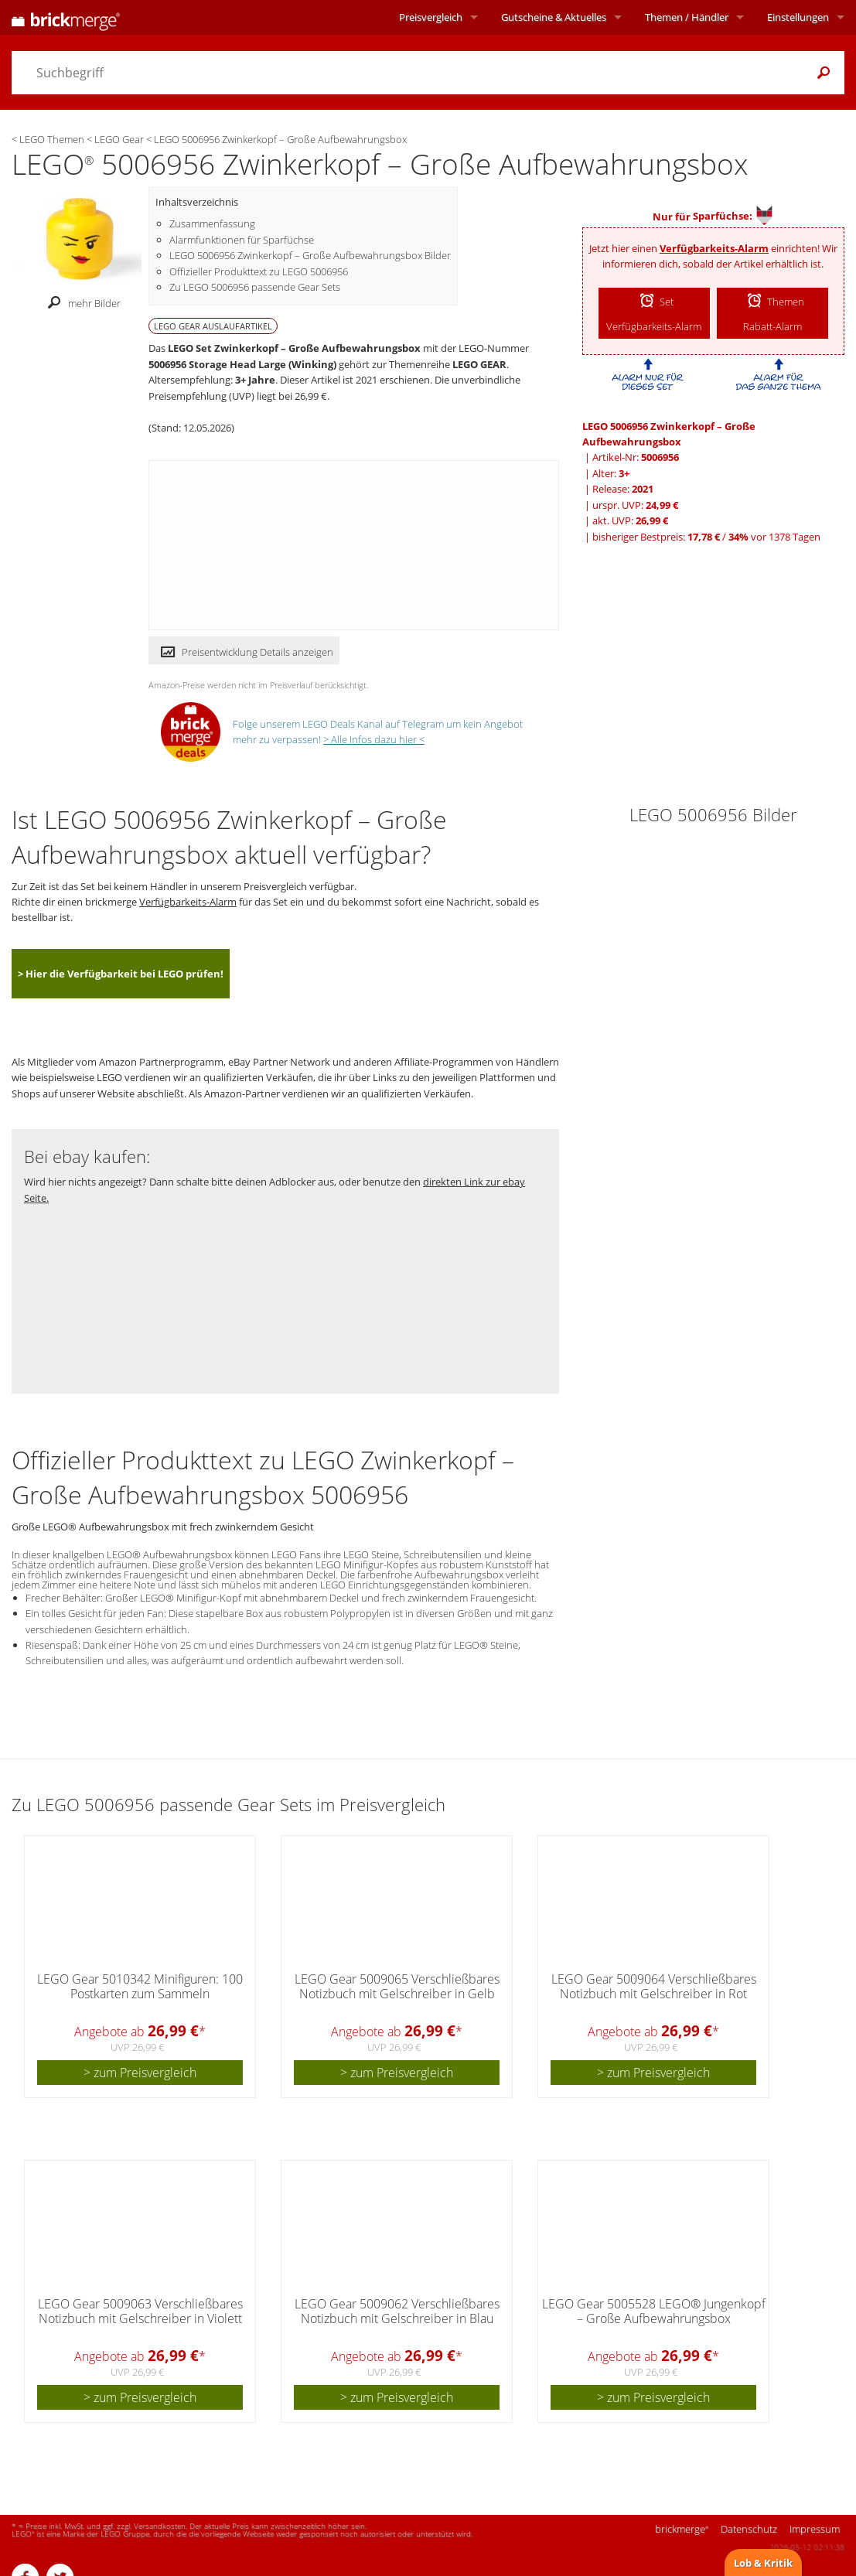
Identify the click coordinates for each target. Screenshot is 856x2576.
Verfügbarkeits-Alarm (714, 248)
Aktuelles (553, 17)
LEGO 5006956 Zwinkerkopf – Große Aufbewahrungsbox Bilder (310, 255)
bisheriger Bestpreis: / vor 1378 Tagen (706, 537)
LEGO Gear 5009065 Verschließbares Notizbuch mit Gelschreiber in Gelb (397, 1986)
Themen (686, 17)
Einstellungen (798, 17)
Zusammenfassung (212, 223)
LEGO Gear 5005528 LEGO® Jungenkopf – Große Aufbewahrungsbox (654, 2311)
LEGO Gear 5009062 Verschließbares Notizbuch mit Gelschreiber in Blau (397, 2311)
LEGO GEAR (479, 364)
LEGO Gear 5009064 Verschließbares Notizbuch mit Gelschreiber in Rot (653, 1986)
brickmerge (681, 2529)
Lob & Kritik (763, 2563)
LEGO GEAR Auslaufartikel (213, 326)
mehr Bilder (80, 303)
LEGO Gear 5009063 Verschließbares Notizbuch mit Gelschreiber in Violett (140, 2311)
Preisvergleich (430, 17)
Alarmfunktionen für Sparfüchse (241, 240)
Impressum (814, 2529)
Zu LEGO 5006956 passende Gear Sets (254, 287)
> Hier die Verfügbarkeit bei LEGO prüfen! (120, 974)
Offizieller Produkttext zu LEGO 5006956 (258, 271)
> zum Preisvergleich (140, 2072)
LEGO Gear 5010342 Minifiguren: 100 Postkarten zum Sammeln (140, 1986)
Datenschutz (749, 2529)
